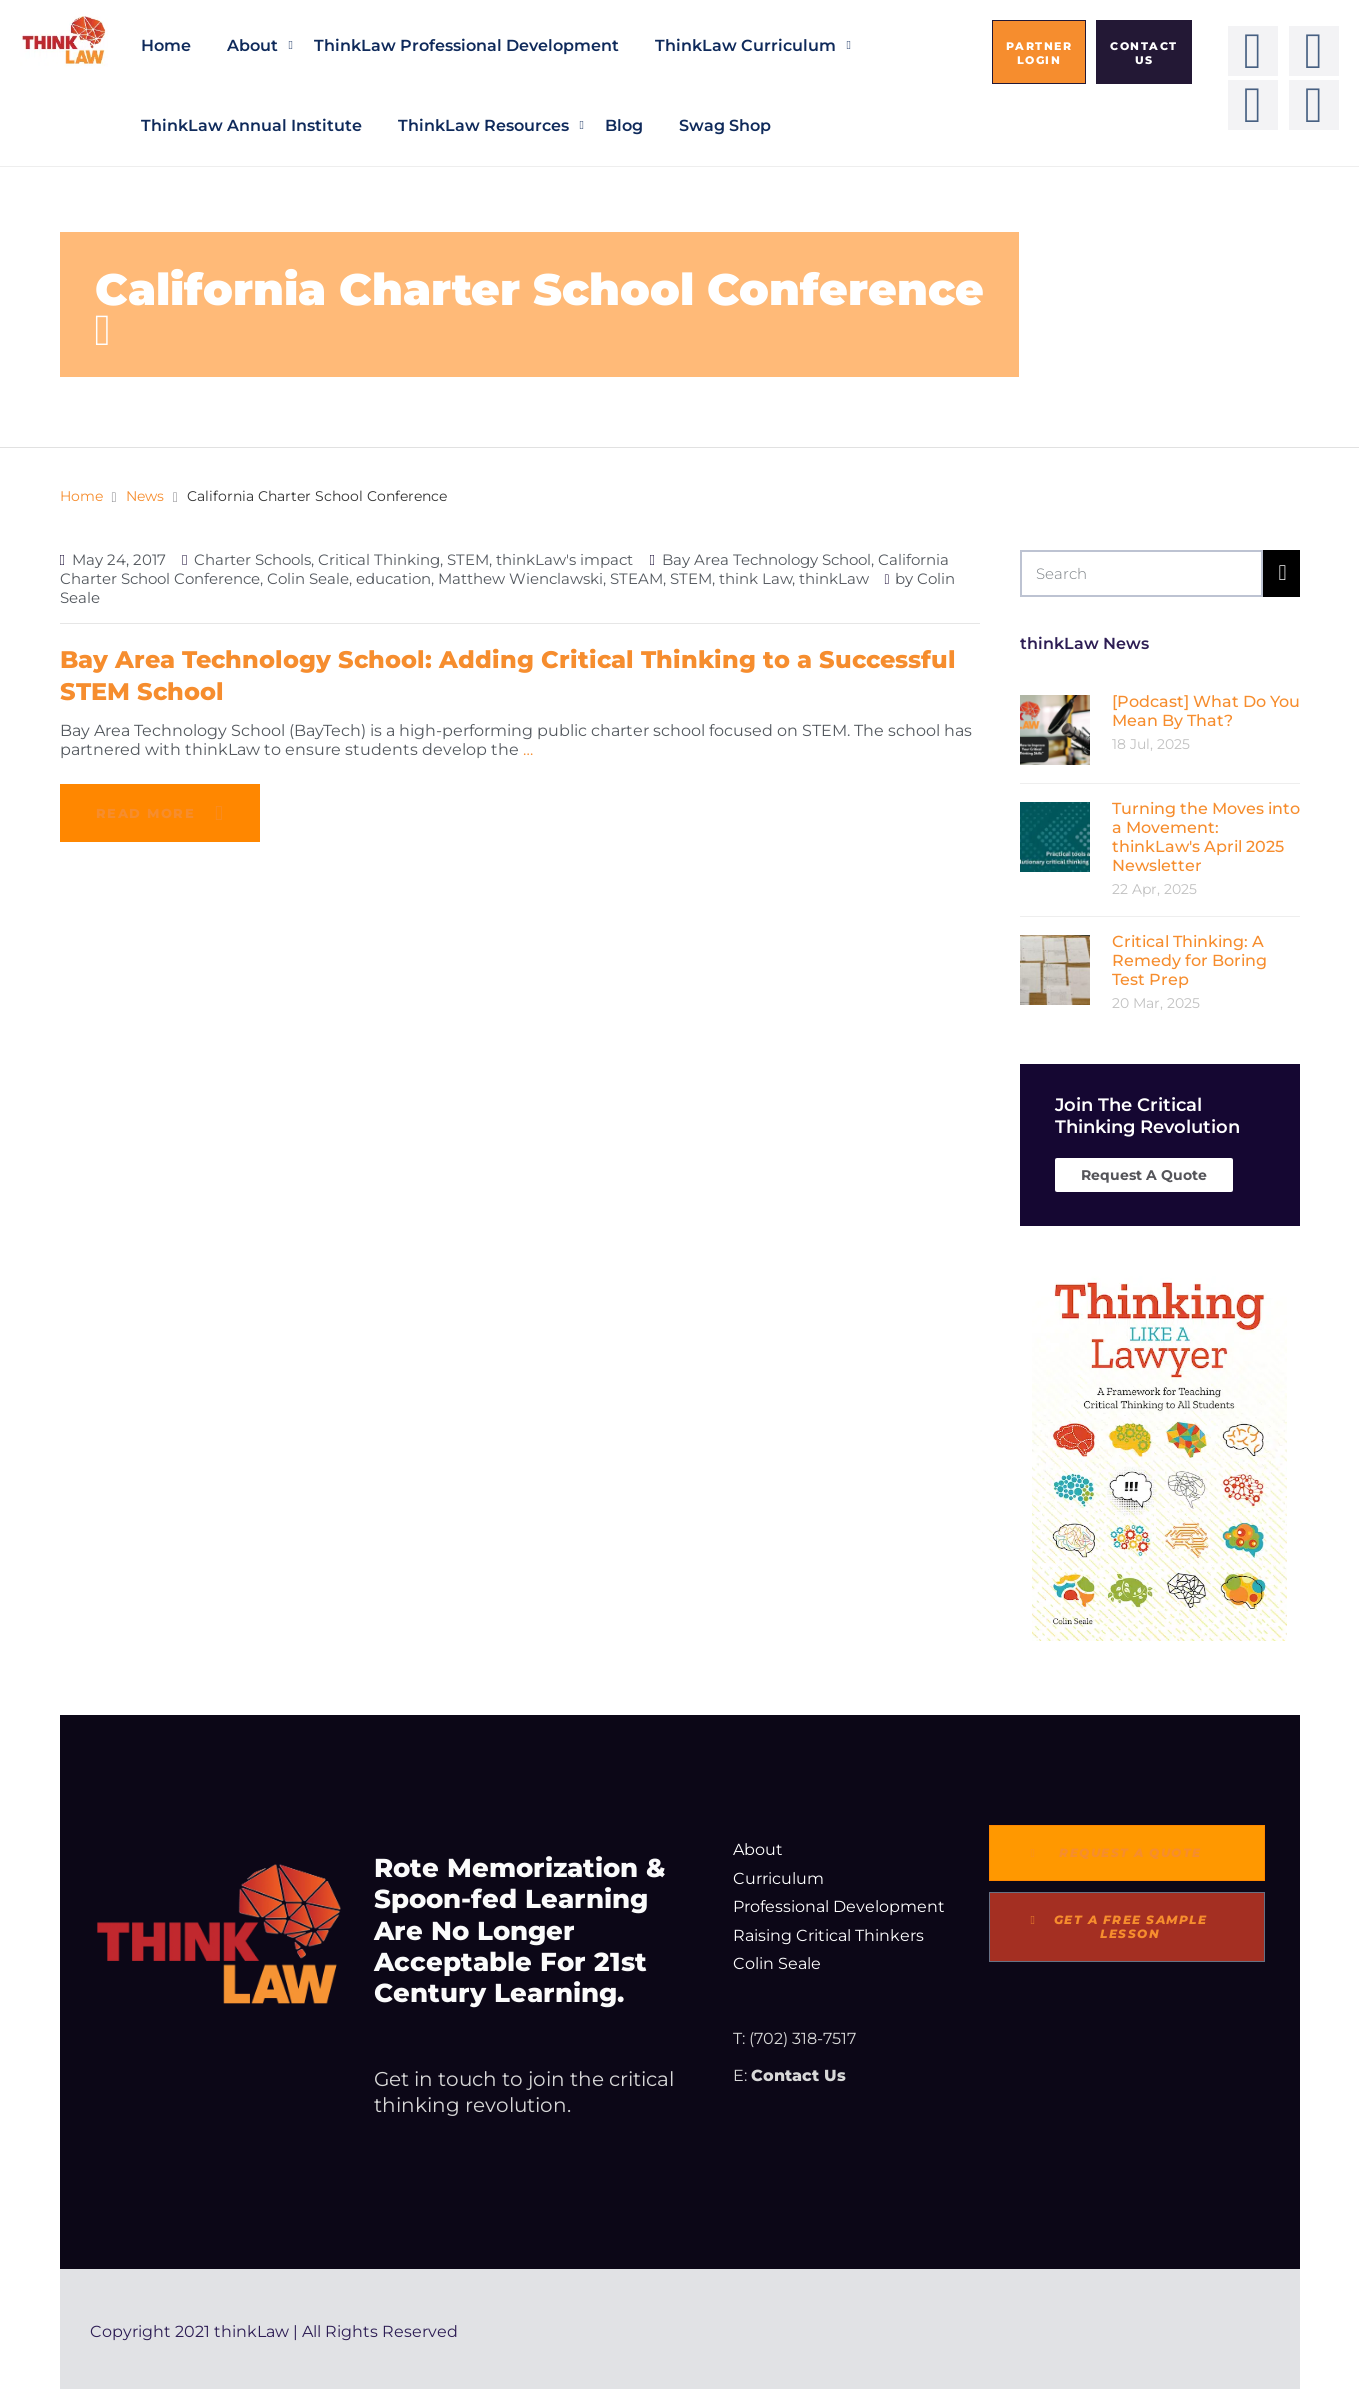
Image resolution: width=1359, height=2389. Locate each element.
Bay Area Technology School (766, 559)
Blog (624, 125)
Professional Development (839, 1906)
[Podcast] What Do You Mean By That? (1206, 711)
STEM (468, 559)
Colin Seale (308, 578)
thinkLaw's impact (564, 559)
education (393, 578)
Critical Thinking (379, 559)
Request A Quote (1144, 1175)
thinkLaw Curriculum (745, 45)
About (252, 45)
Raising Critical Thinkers (828, 1935)
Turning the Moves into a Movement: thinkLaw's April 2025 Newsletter (1206, 837)
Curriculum (778, 1878)
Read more (146, 813)
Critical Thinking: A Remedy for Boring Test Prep (1189, 960)
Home (166, 45)
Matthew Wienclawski (520, 578)
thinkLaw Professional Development (466, 45)
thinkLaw (834, 578)
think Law (755, 578)
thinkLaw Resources (483, 125)
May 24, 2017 (119, 559)
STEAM (636, 578)
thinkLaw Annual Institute (251, 125)
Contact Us (798, 2075)
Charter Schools (252, 559)
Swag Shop (725, 125)
